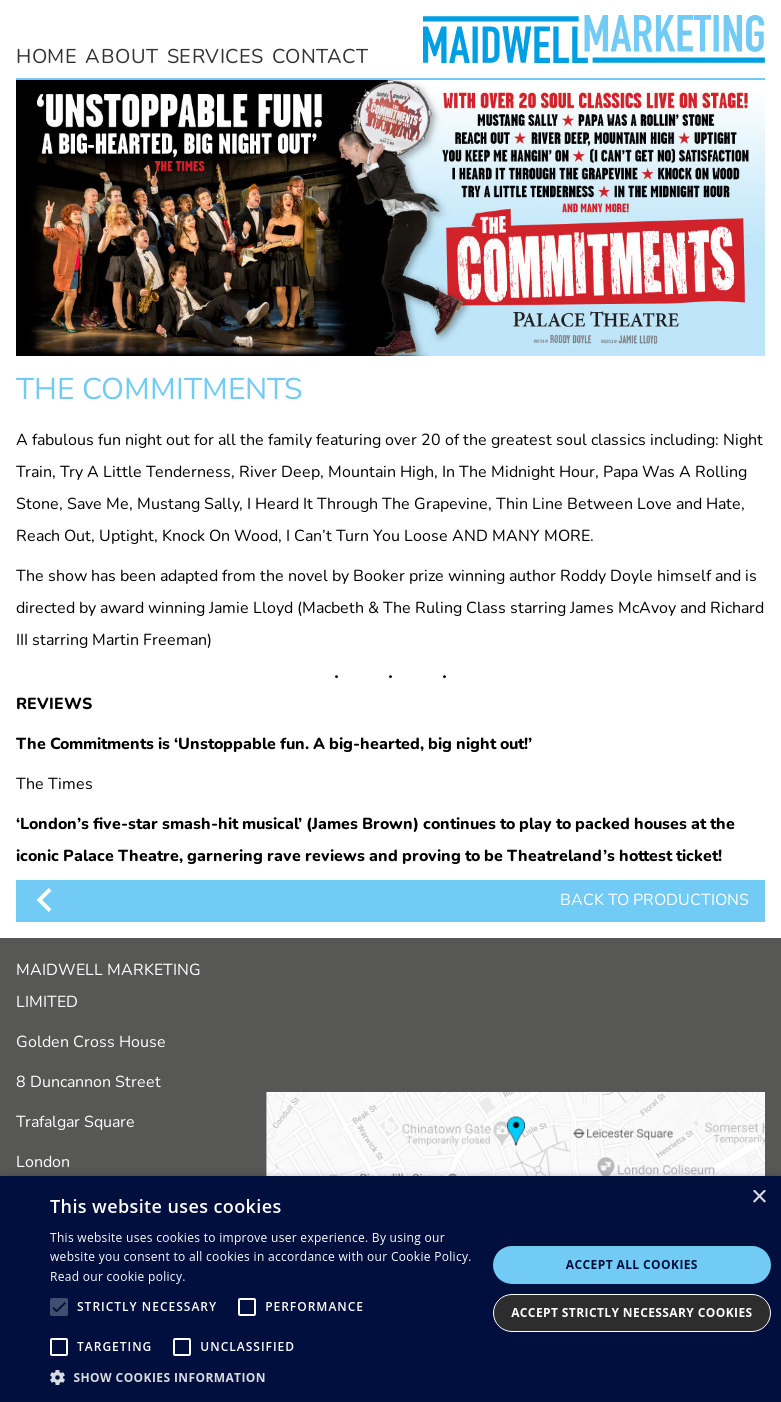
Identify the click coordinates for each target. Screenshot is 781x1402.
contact (320, 56)
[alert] (390, 1289)
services (215, 56)
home (46, 56)
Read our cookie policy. (118, 1276)
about (122, 56)
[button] (268, 1377)
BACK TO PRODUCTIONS (390, 900)
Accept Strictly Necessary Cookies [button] (631, 1312)
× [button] (758, 1197)
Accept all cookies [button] (632, 1264)
